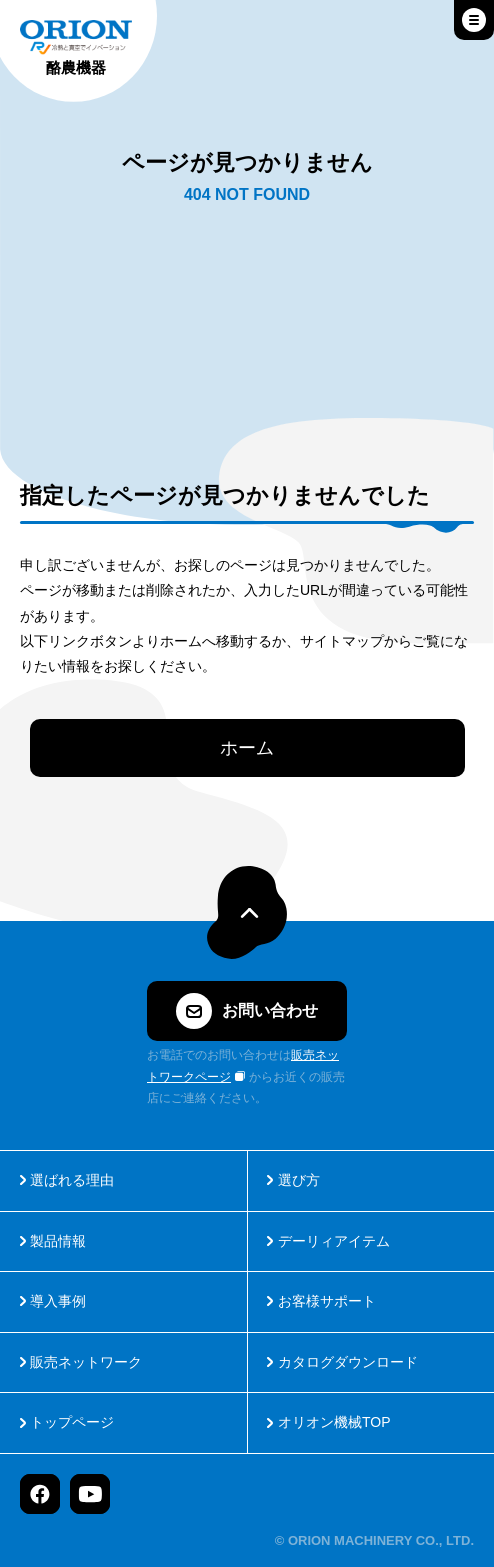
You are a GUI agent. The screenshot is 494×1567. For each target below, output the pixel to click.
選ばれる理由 (72, 1180)
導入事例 (58, 1301)
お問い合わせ (247, 1011)
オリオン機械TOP (334, 1422)
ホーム (247, 748)
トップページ (72, 1422)
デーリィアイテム (334, 1241)
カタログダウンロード (348, 1362)
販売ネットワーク (86, 1362)
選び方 (299, 1180)
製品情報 (58, 1241)
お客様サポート (327, 1301)
